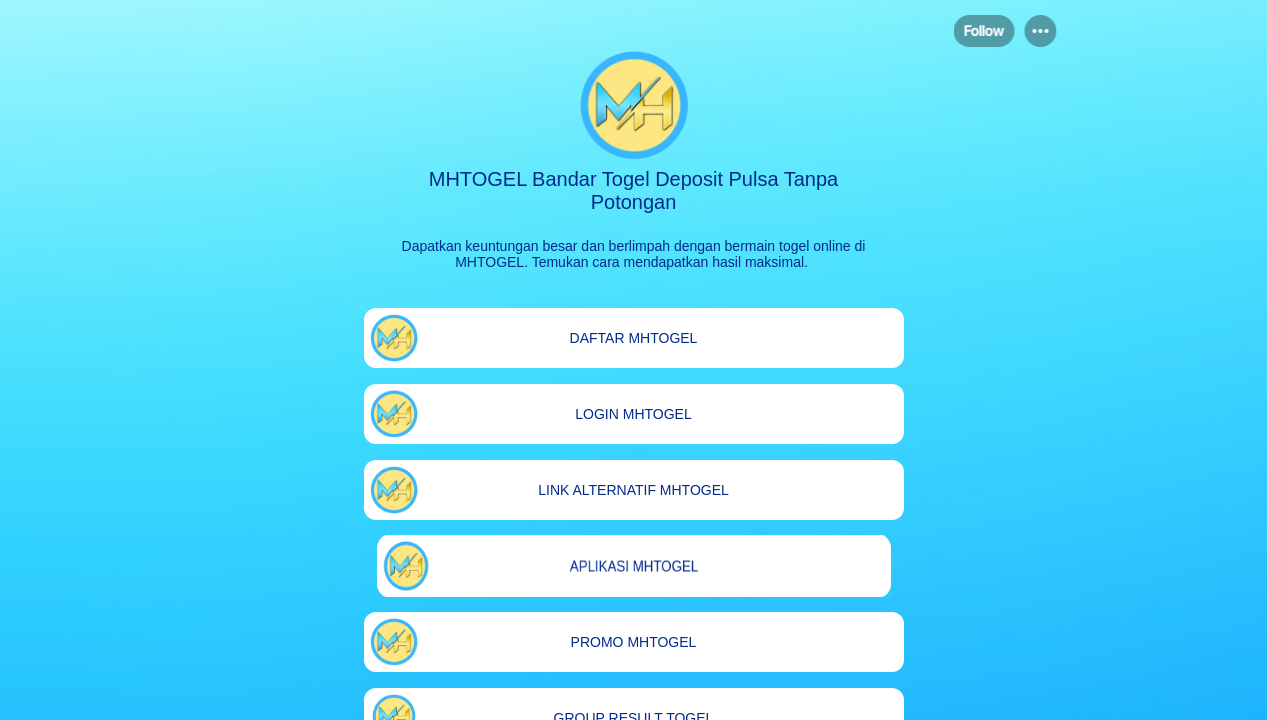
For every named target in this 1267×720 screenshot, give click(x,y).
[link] (634, 338)
